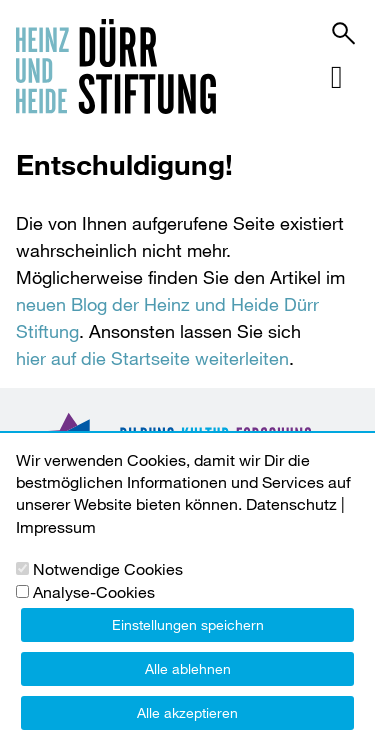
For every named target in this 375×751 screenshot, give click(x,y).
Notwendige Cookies (108, 568)
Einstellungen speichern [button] (188, 624)
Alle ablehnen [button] (188, 668)
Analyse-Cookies (94, 591)
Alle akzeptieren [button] (187, 712)
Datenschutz (291, 503)
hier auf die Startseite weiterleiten (152, 358)
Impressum (56, 526)
